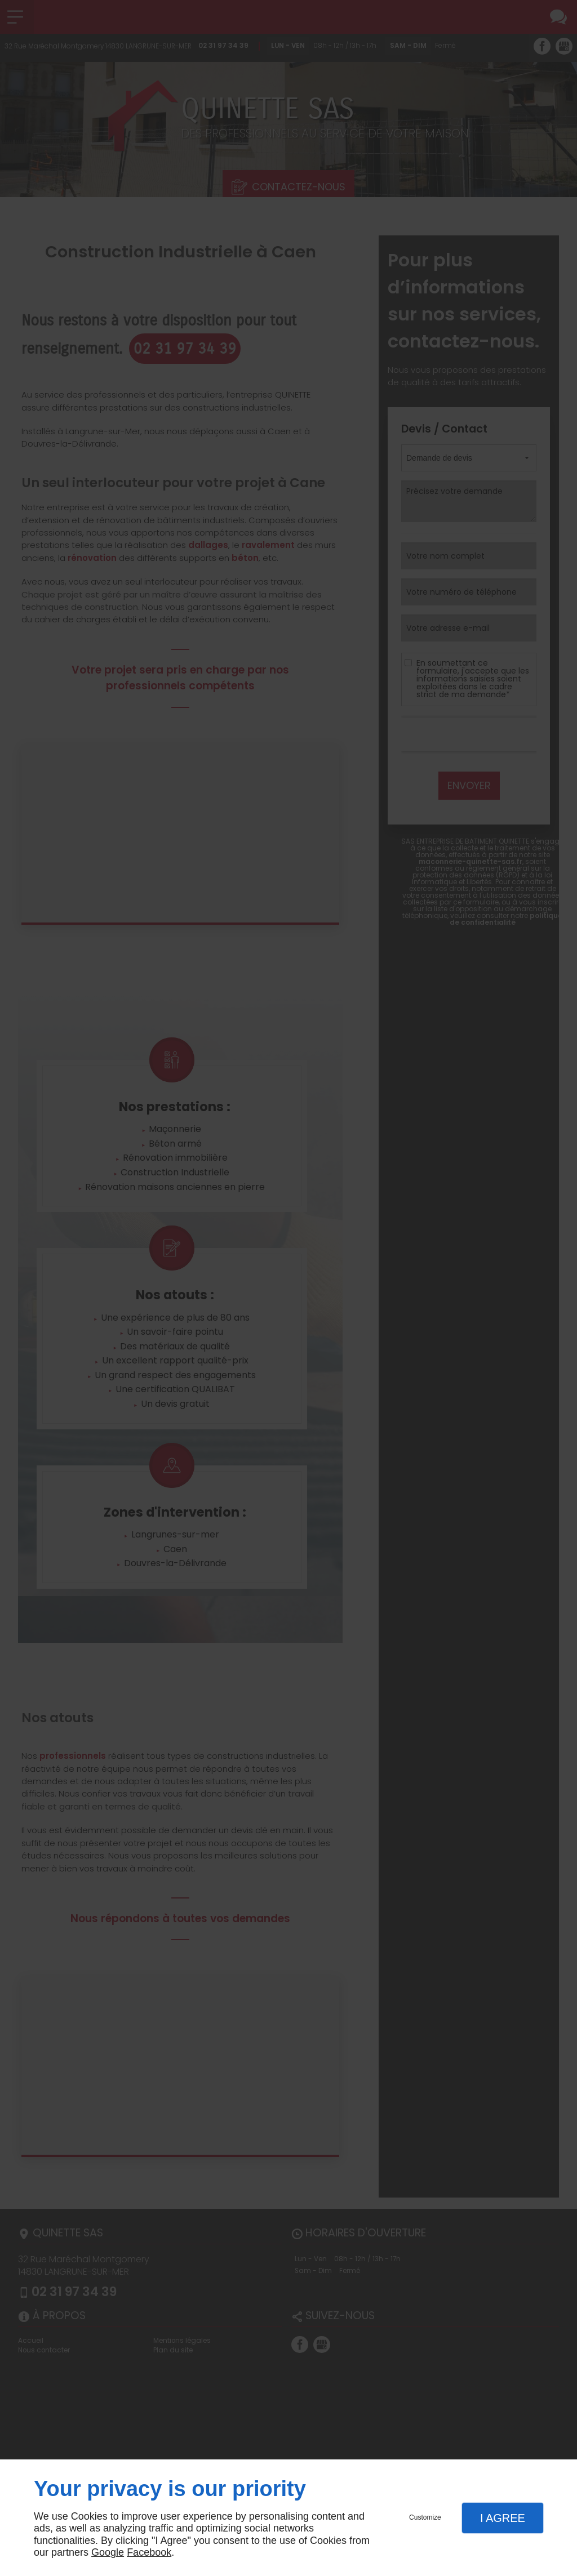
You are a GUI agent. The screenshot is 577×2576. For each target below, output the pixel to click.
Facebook (149, 2552)
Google (107, 2552)
